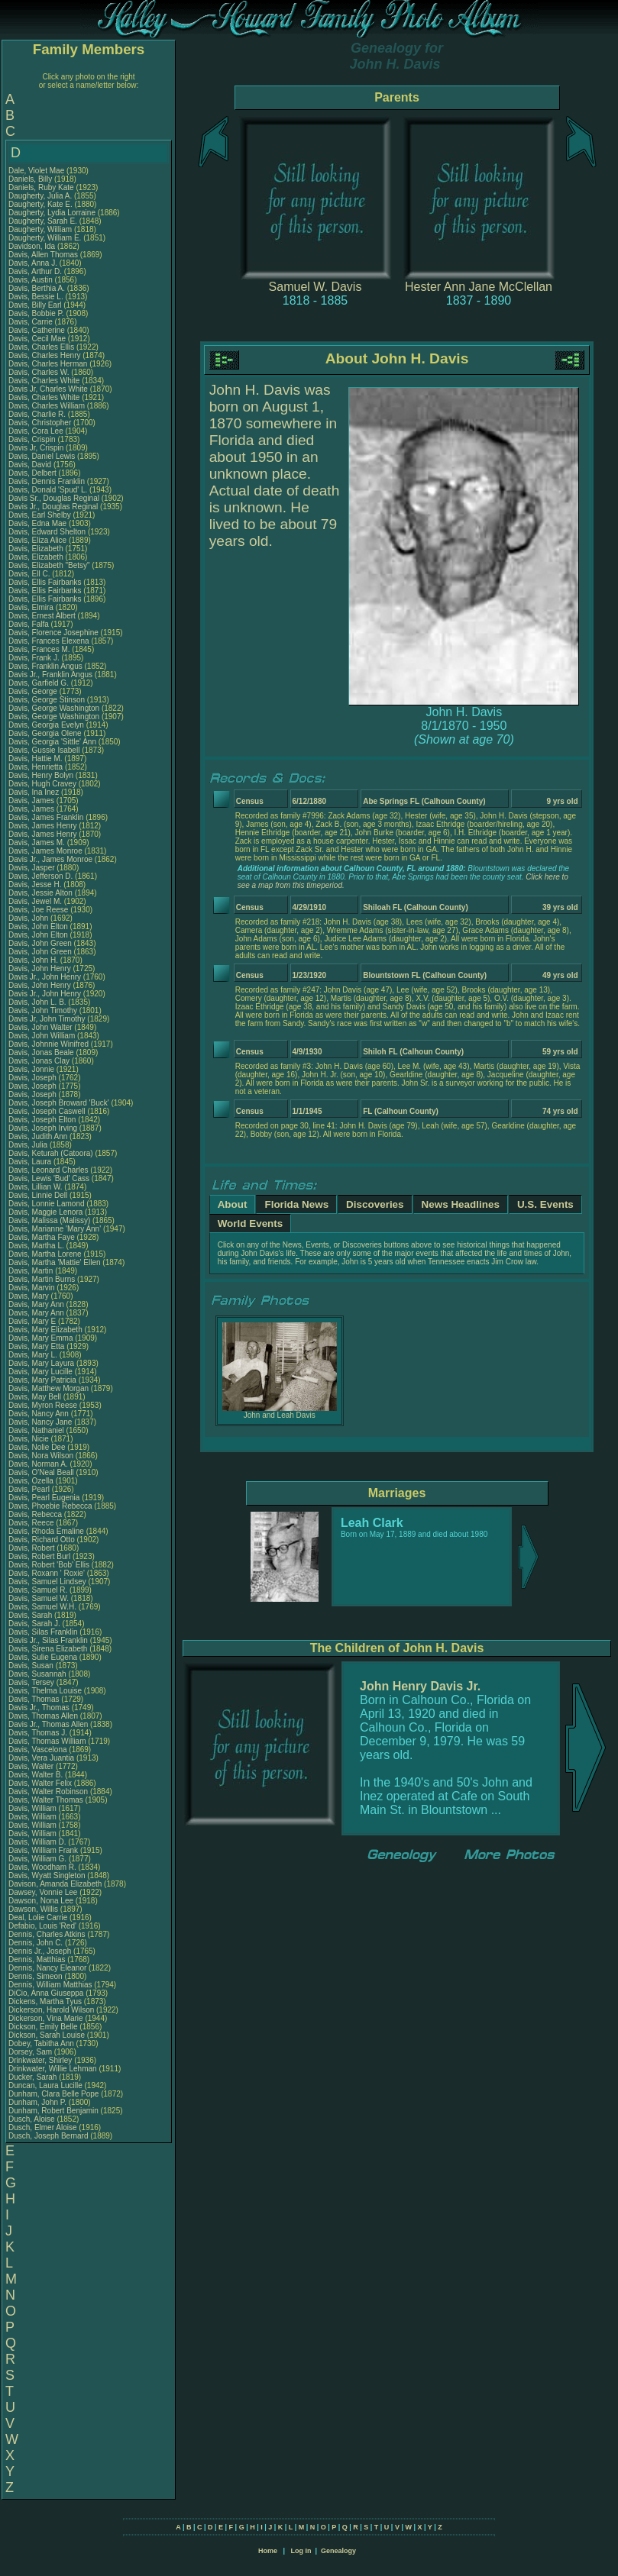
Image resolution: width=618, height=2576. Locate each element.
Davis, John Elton (38, 926)
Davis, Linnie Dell (37, 1195)
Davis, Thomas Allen (43, 1716)
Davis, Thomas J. (37, 1733)
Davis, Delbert (33, 473)
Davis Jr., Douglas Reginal (53, 506)
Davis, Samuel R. (37, 1590)
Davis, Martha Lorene (45, 1254)
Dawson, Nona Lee (40, 1900)
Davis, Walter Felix (40, 1783)
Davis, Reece (32, 1523)
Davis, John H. (33, 960)
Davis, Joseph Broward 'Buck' (58, 1103)
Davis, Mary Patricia (42, 1380)
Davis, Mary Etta (36, 1346)
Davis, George (34, 691)
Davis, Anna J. (32, 263)
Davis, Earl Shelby (39, 515)
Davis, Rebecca (36, 1514)
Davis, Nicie (29, 1439)
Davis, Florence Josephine (53, 632)
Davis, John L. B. (37, 1002)
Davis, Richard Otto (41, 1539)
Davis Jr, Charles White (48, 389)
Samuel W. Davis (315, 286)
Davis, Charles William (46, 406)
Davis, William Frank (43, 1850)
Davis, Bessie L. (35, 296)
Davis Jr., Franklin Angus (50, 674)
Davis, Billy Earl (34, 305)
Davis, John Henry (39, 968)
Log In (300, 2551)
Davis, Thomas (34, 1699)
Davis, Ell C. (29, 574)
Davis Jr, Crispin (37, 448)
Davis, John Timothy (42, 1010)
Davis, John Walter (40, 1027)
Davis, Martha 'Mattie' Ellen (54, 1262)
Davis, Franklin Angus (45, 666)
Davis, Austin (31, 280)
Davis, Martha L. (36, 1245)
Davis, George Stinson (46, 700)
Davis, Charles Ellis (41, 347)
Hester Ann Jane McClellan (478, 286)
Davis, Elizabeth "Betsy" (49, 565)
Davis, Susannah (38, 1674)
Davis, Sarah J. (34, 1623)
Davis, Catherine (37, 330)
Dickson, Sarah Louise (46, 2035)
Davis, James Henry (42, 826)
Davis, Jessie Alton (40, 893)
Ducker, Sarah (33, 2077)
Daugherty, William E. (44, 238)
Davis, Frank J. (34, 658)
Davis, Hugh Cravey (42, 784)
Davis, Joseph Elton (42, 1119)
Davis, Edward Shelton (47, 532)
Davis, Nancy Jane (40, 1422)
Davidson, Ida (32, 246)
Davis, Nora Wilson (40, 1455)
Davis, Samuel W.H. (42, 1607)
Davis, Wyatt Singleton (47, 1875)
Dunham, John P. (37, 2102)
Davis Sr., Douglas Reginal (53, 498)
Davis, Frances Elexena (48, 641)
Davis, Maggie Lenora (45, 1212)
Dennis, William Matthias (50, 1984)
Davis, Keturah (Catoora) (51, 1153)
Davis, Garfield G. (38, 683)
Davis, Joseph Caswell (47, 1111)
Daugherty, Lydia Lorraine (51, 212)
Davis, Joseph (33, 1077)
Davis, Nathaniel (37, 1430)
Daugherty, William (41, 229)
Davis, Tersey (32, 1682)
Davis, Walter (32, 1766)
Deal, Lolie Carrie (37, 1917)
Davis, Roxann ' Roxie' (47, 1573)
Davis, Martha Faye (41, 1237)
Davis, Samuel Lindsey (47, 1581)
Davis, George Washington (53, 708)
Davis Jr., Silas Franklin (48, 1640)
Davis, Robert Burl (39, 1556)
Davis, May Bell (35, 1397)
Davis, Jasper (32, 868)
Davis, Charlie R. (37, 414)
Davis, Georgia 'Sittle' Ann (52, 742)
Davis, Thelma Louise (45, 1691)
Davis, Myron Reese (42, 1405)
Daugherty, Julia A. (40, 196)
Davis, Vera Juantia (41, 1758)
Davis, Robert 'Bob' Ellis (48, 1565)
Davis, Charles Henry (44, 355)
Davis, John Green (40, 943)
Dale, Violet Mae (36, 170)
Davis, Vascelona (38, 1749)
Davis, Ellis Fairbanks (45, 582)
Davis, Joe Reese (38, 909)
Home (267, 2551)
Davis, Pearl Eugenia (43, 1497)
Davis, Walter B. (35, 1775)
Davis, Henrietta (36, 767)
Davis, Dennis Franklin (46, 481)
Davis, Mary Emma (40, 1338)
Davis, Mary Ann (36, 1304)
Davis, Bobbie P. (36, 313)
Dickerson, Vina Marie (45, 2018)
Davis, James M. (36, 842)
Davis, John (29, 918)
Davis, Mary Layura (41, 1363)
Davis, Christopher (40, 422)
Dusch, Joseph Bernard (48, 2136)
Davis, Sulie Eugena (42, 1657)
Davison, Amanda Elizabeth (55, 1884)
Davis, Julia (29, 1145)
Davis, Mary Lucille (40, 1371)
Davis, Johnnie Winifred (48, 1044)
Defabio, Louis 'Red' (43, 1926)
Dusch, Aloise (32, 2119)
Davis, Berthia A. (36, 288)
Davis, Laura (30, 1161)
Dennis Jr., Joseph (40, 1951)
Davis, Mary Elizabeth (45, 1329)
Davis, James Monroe (45, 851)
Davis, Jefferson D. (40, 876)
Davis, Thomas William (47, 1741)
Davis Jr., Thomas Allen (48, 1724)
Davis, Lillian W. (35, 1187)
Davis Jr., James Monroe (50, 859)
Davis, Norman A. (38, 1464)
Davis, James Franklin (45, 817)
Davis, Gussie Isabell (43, 750)
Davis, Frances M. (39, 649)
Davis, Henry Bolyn (40, 775)
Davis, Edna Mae (37, 523)
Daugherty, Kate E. (40, 204)
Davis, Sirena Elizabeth (47, 1649)
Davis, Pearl (30, 1489)
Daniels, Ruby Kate (41, 187)
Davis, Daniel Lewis (41, 456)
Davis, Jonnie (32, 1069)
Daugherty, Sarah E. (42, 221)
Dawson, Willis (34, 1909)
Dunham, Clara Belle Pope (53, 2094)
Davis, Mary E (32, 1321)
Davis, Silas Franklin (43, 1632)
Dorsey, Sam (31, 2052)
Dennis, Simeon (36, 1976)
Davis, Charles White (43, 380)
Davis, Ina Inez (33, 792)
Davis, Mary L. (32, 1355)
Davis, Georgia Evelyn (46, 725)
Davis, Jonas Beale (41, 1052)
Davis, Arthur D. (35, 271)
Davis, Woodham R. (42, 1867)
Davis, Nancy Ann (38, 1413)
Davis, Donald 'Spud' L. (47, 490)
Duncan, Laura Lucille (45, 2085)
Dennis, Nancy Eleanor (47, 1968)
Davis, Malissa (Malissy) (49, 1220)
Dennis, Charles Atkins (47, 1934)
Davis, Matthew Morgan (48, 1388)
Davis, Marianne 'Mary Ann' (55, 1229)
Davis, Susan (32, 1665)
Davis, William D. (37, 1842)
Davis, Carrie (31, 322)
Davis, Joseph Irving (42, 1128)
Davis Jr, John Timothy (47, 1019)
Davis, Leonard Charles (48, 1170)
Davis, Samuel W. (38, 1598)
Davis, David (30, 464)
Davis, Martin (31, 1271)
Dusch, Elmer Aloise (42, 2127)
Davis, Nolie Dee (36, 1447)
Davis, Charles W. (38, 372)
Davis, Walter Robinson (48, 1791)
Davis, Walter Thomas (45, 1800)
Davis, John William (41, 1035)
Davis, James (32, 800)
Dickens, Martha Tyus (45, 2001)
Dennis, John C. (35, 1942)
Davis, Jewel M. (35, 901)
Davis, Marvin (32, 1287)
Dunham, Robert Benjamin (53, 2110)
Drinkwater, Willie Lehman (52, 2068)
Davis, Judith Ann (37, 1136)
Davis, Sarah (31, 1615)
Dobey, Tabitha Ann (42, 2043)
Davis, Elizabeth (36, 548)
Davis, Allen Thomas (43, 254)
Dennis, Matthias (37, 1959)
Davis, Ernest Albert (42, 616)
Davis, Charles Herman (47, 364)
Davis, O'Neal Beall (41, 1472)
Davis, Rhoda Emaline (46, 1531)
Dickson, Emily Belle (43, 2026)
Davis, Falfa (29, 624)
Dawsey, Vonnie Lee (42, 1892)
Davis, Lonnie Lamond (46, 1203)
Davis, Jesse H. (34, 884)
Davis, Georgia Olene (45, 733)
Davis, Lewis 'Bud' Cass (48, 1178)
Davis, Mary (29, 1296)
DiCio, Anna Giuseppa (45, 1993)
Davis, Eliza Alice (37, 540)
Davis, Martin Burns (41, 1279)
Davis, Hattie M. (35, 758)
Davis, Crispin (32, 439)
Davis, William (33, 1808)
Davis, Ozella (32, 1481)
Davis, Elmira (32, 607)
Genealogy (338, 2551)
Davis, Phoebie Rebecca (50, 1506)
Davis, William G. (37, 1859)
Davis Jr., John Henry (44, 977)
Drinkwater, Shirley (41, 2060)
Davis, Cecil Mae (37, 338)
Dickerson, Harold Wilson (51, 2010)
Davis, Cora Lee (35, 431)
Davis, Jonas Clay (39, 1061)
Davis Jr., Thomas (40, 1707)
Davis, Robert (32, 1548)
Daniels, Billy (31, 179)
